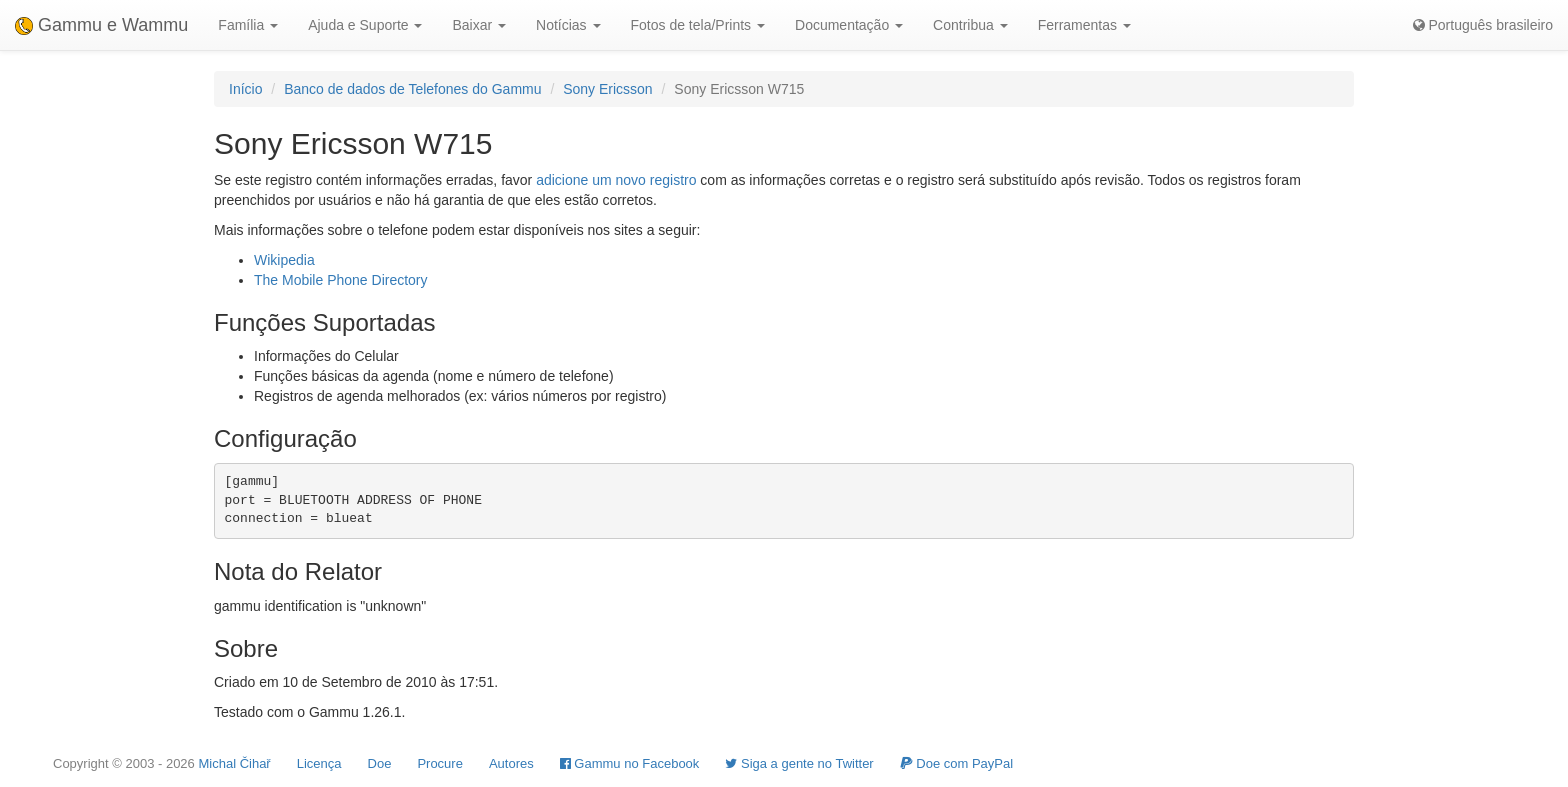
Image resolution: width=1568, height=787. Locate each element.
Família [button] (248, 25)
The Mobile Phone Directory (341, 280)
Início (245, 89)
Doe (380, 763)
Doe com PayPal (956, 763)
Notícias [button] (568, 25)
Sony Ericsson (607, 89)
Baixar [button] (479, 25)
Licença (319, 763)
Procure (440, 763)
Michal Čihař (234, 763)
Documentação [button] (849, 25)
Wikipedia (284, 260)
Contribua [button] (970, 25)
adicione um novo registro (616, 180)
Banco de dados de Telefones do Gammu (412, 89)
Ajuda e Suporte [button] (365, 25)
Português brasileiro (1483, 25)
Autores (511, 763)
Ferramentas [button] (1084, 25)
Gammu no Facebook (630, 763)
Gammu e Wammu (101, 25)
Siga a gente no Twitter (799, 763)
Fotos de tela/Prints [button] (698, 25)
